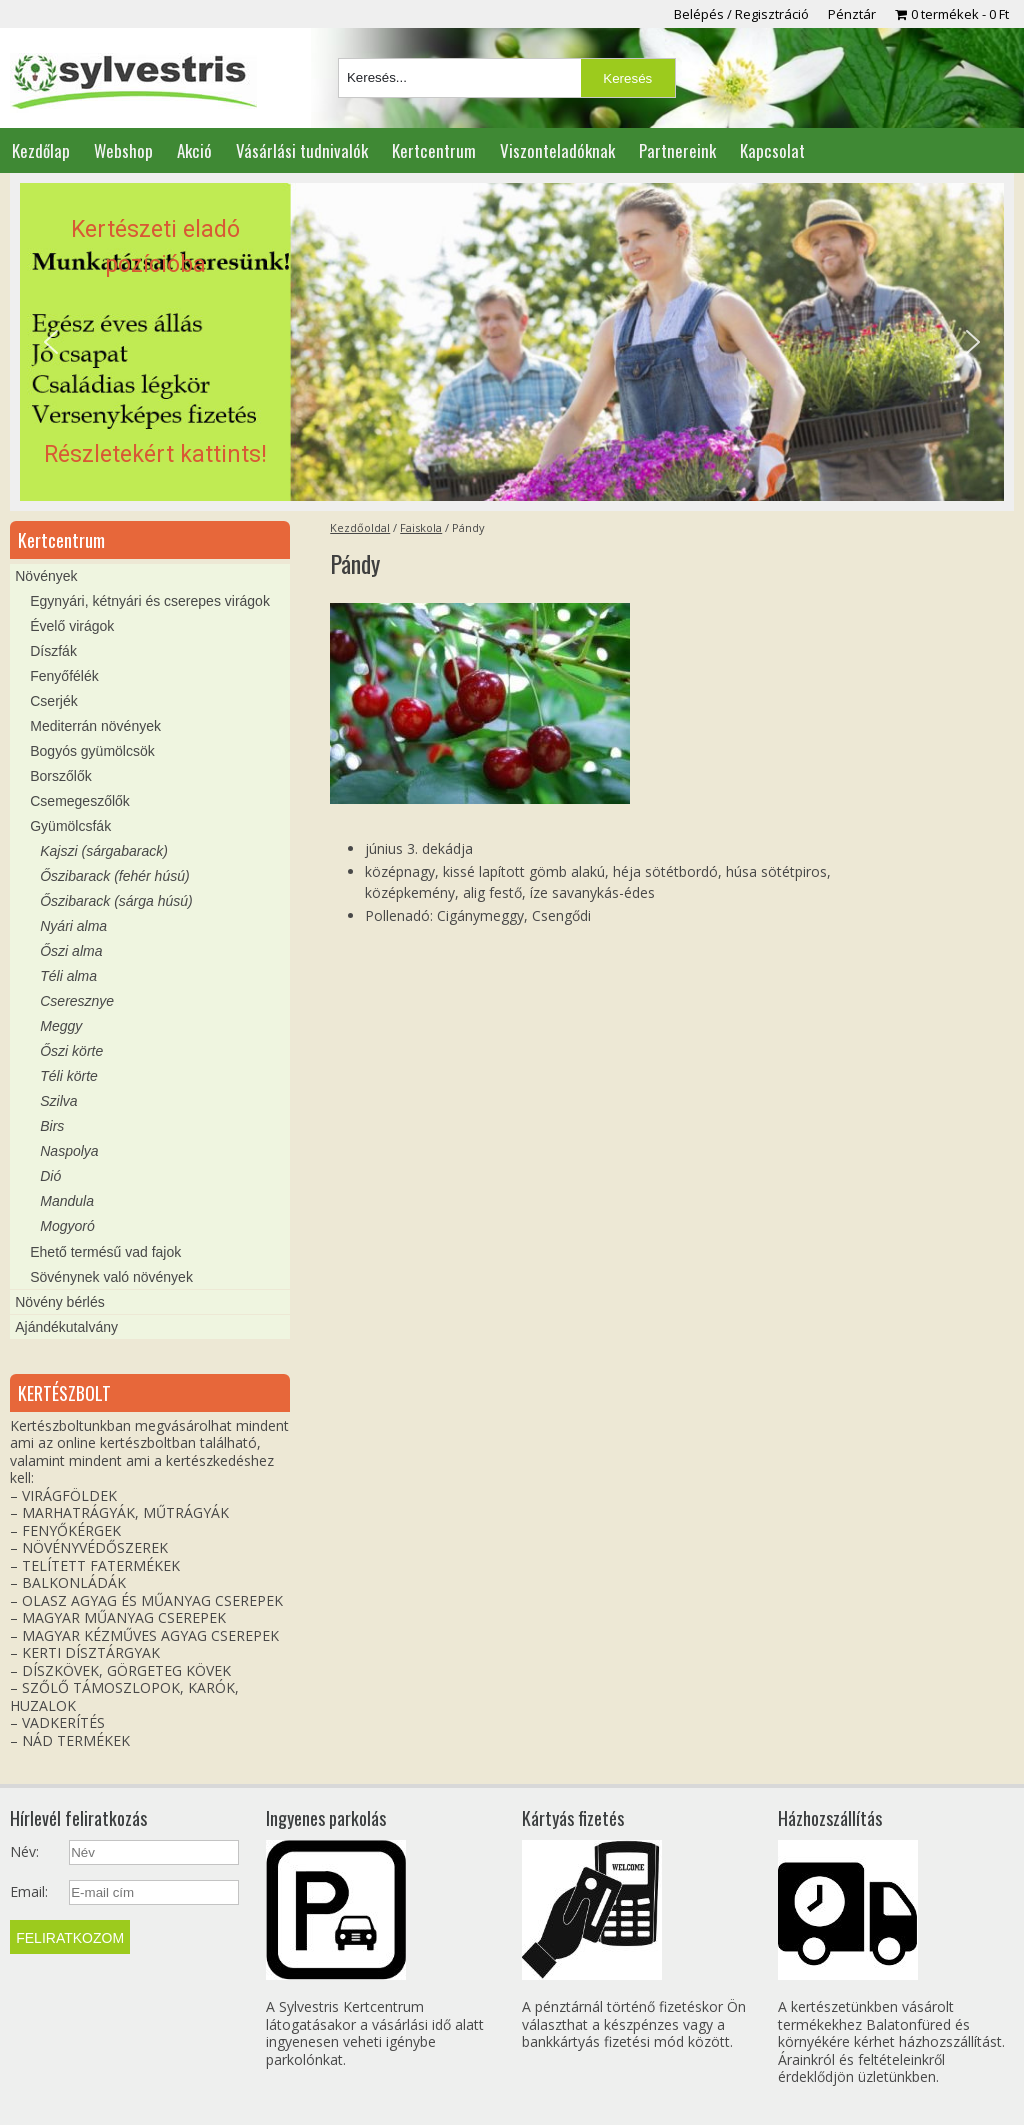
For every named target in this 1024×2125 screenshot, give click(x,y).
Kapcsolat (772, 150)
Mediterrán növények (95, 726)
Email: (29, 1892)
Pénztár (852, 14)
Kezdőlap (41, 150)
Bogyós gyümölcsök (92, 751)
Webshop (123, 150)
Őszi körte (71, 1051)
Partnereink (677, 150)
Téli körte (69, 1076)
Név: (24, 1852)
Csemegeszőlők (80, 801)
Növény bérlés (60, 1302)
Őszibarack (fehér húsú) (114, 876)
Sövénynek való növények (111, 1277)
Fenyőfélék (64, 676)
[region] (511, 342)
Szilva (58, 1101)
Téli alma (68, 976)
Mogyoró (67, 1226)
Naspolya (69, 1151)
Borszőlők (60, 776)
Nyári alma (73, 926)
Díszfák (53, 651)
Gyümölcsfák (70, 826)
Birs (52, 1126)
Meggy (61, 1026)
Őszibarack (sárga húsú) (116, 901)
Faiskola (421, 527)
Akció (194, 150)
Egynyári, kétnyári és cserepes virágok (150, 601)
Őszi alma (71, 951)
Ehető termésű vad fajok (105, 1252)
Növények (46, 576)
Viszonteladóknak (557, 150)
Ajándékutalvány (66, 1327)
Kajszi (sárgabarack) (104, 851)
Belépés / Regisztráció (741, 14)
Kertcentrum (434, 150)
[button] (511, 342)
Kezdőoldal (360, 527)
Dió (50, 1176)
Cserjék (53, 701)
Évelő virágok (72, 626)
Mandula (67, 1201)
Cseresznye (77, 1001)
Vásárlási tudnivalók (302, 150)
